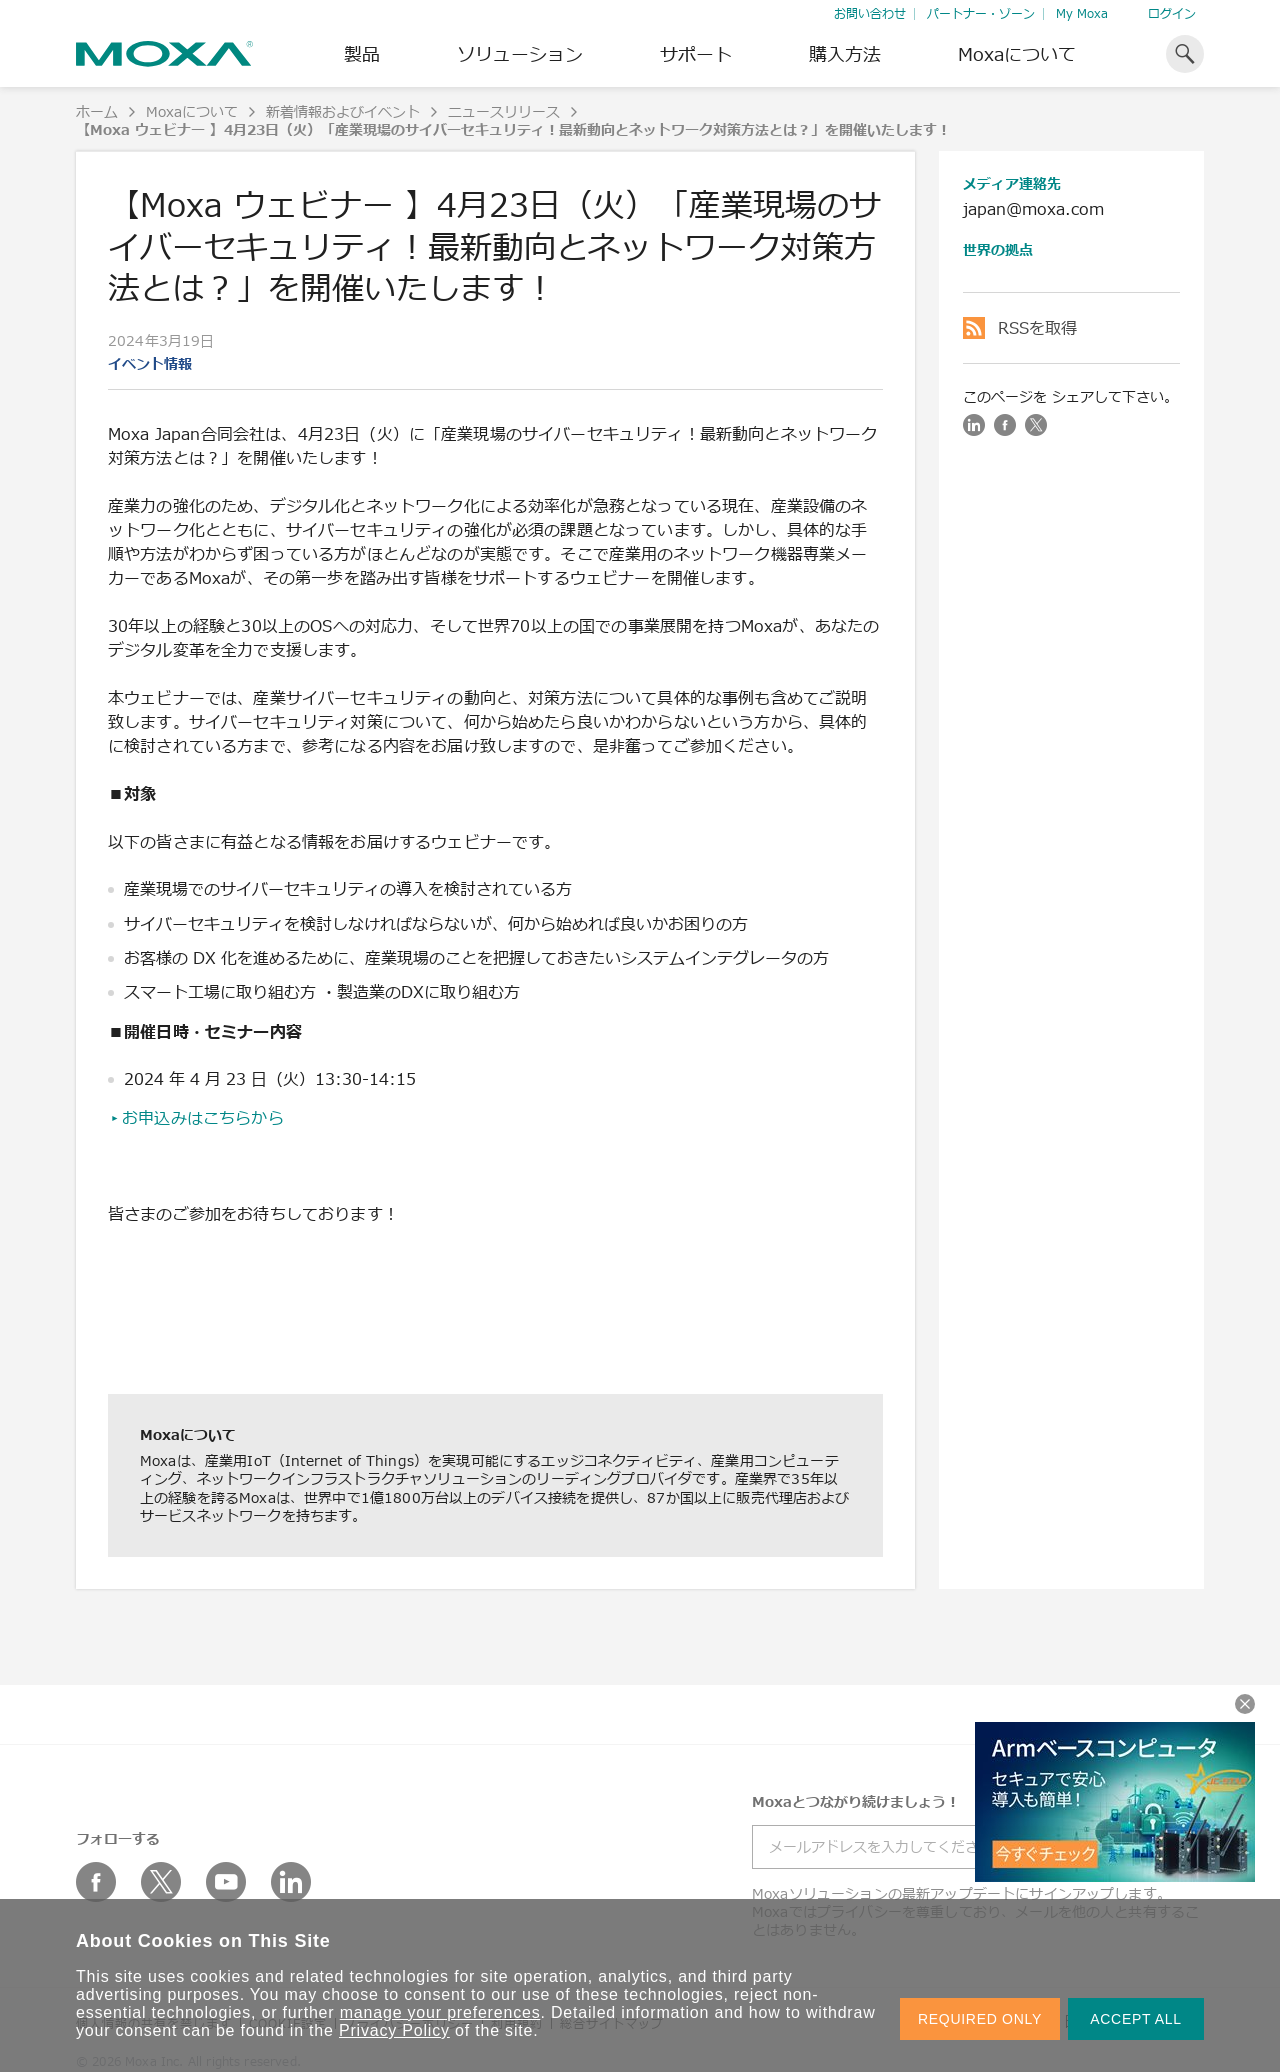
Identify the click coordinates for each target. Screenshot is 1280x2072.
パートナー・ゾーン (981, 13)
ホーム (97, 111)
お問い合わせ (870, 13)
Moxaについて (1017, 54)
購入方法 (845, 54)
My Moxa (1082, 13)
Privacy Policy (394, 2030)
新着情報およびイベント (343, 111)
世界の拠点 (998, 249)
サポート (696, 54)
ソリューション (520, 54)
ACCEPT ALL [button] (1136, 2019)
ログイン (1172, 13)
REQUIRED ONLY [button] (980, 2019)
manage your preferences (440, 2012)
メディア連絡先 (1012, 183)
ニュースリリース (504, 111)
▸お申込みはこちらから (196, 1118)
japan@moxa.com (1033, 209)
